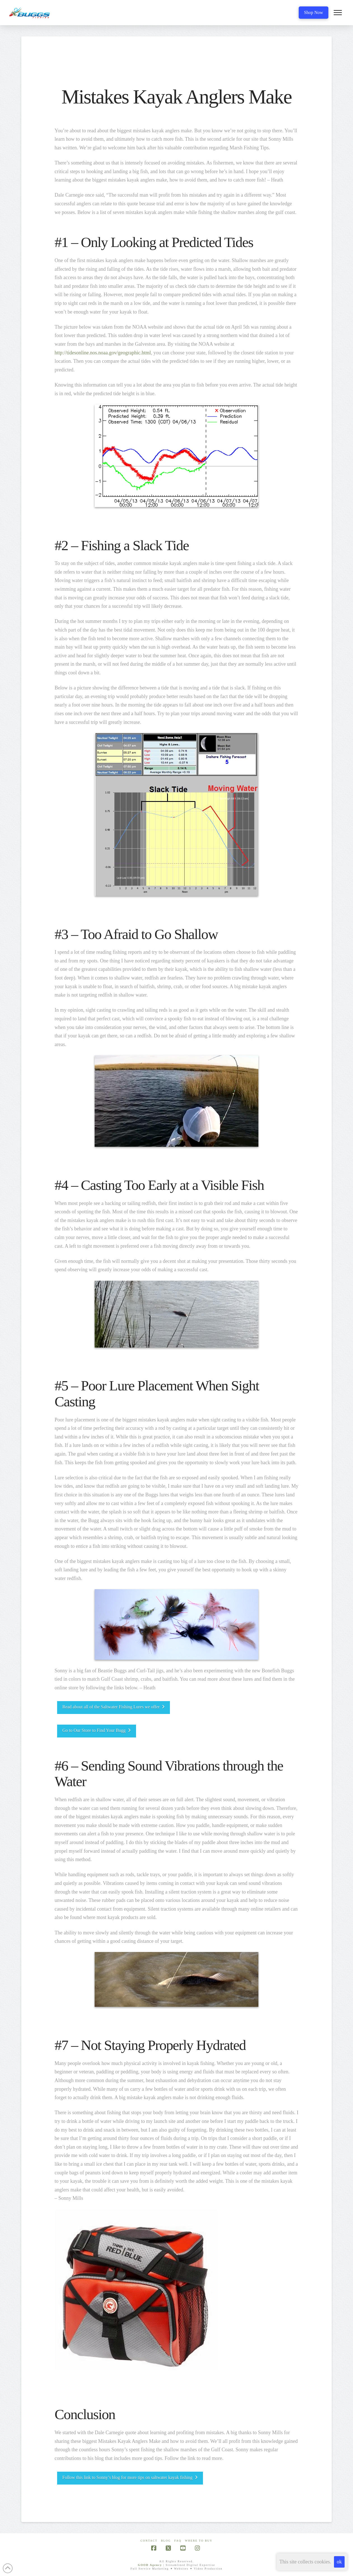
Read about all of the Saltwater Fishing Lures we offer (113, 1706)
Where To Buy (198, 2540)
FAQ (177, 2540)
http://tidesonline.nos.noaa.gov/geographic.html (103, 352)
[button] (338, 12)
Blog (166, 2540)
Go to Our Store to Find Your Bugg (96, 1730)
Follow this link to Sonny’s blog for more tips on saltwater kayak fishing (130, 2477)
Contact (149, 2540)
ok (339, 2562)
